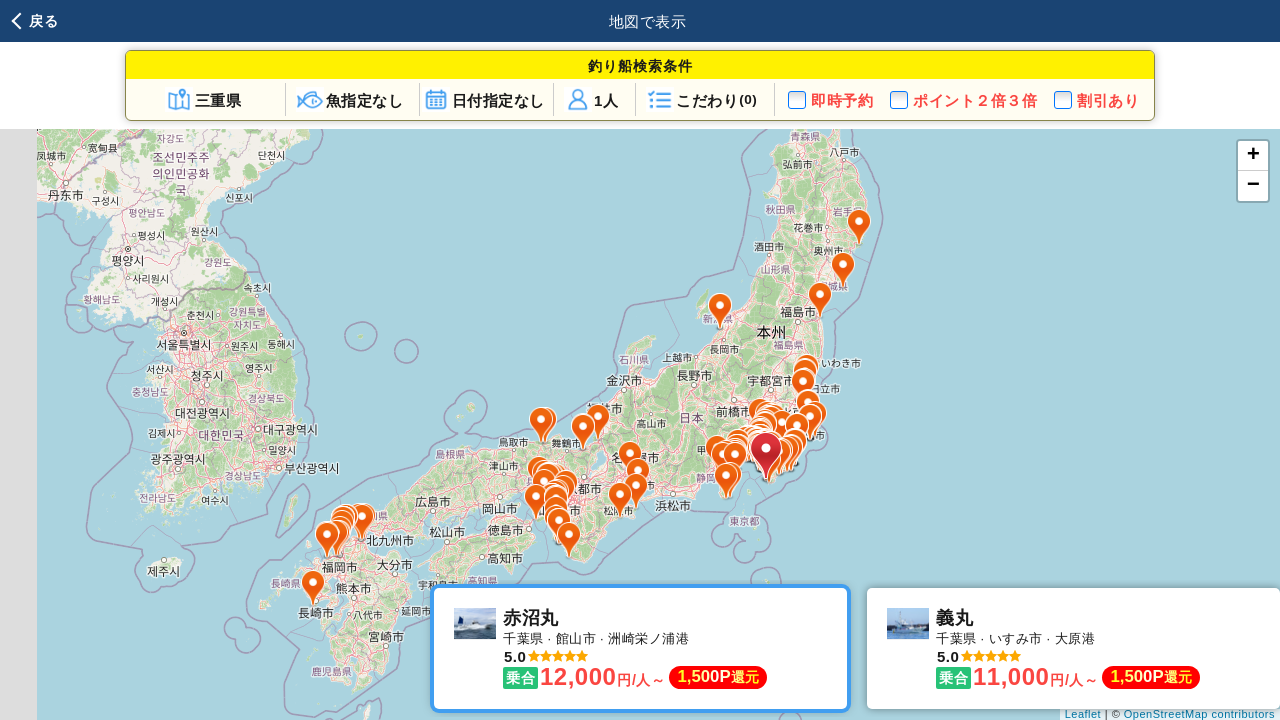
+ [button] (1254, 156)
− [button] (1254, 186)
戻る (43, 21)
